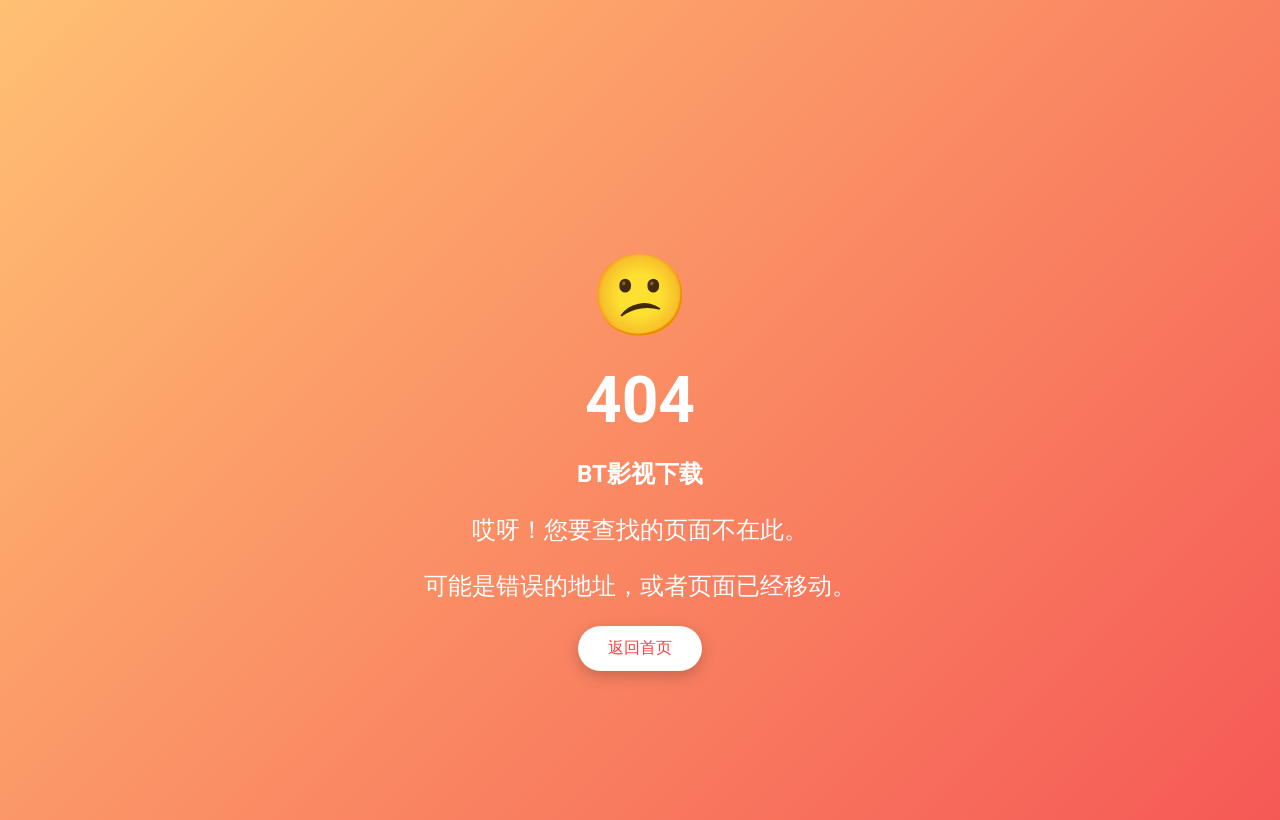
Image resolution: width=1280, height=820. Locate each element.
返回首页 (640, 647)
